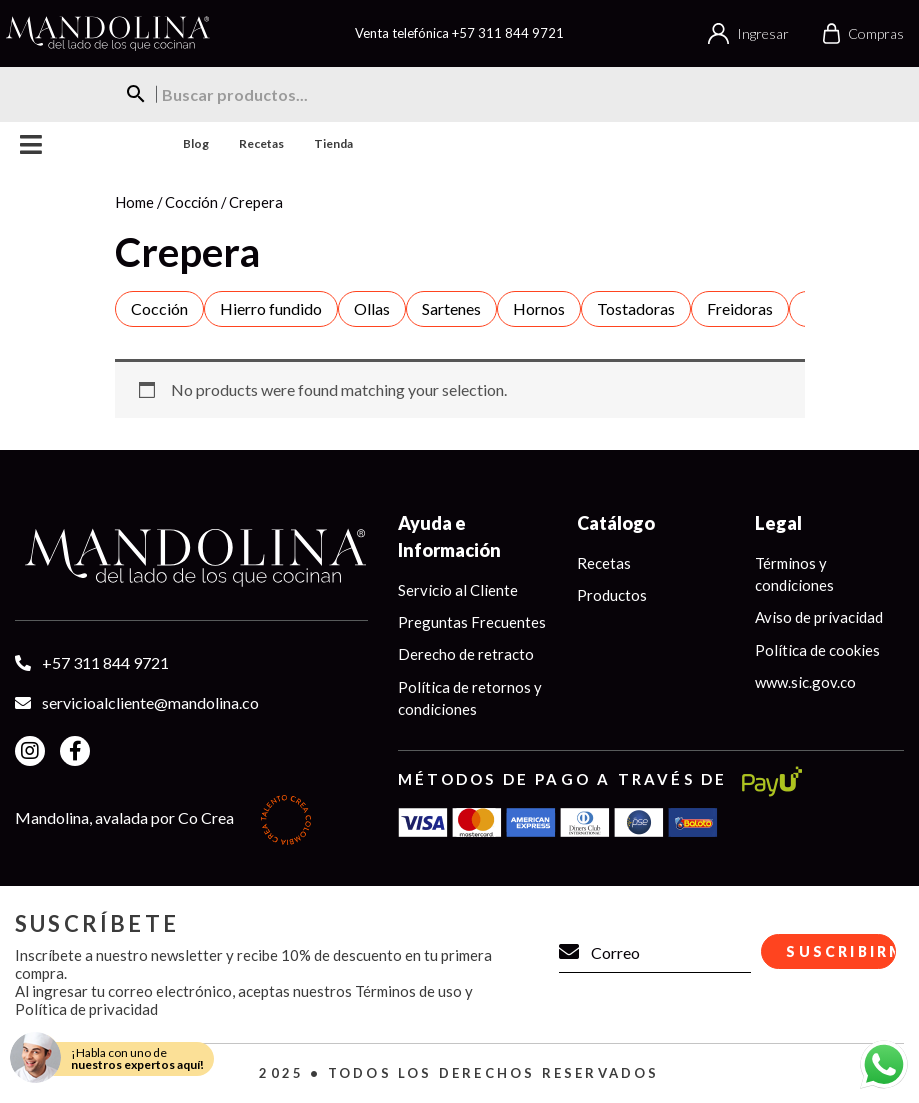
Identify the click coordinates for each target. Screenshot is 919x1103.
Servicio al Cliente (458, 590)
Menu (31, 144)
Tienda (333, 143)
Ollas (372, 308)
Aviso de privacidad (819, 618)
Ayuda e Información (449, 536)
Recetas (261, 143)
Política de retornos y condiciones (470, 698)
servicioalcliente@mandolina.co (150, 702)
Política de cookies (817, 650)
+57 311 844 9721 (508, 33)
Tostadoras (636, 308)
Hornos (539, 308)
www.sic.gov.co (805, 683)
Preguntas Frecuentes (472, 622)
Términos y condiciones (794, 574)
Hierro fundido (271, 308)
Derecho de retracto (466, 655)
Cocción (191, 202)
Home (134, 202)
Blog (196, 143)
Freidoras (740, 308)
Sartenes (451, 308)
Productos (612, 595)
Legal (778, 523)
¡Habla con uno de (137, 1058)
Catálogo (616, 523)
